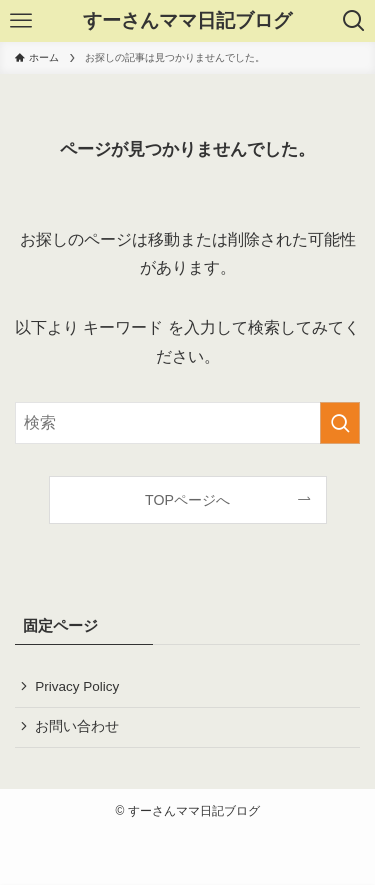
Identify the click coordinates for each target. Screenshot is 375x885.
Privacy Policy (77, 686)
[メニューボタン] (21, 21)
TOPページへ (187, 500)
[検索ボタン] (354, 21)
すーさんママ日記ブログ (187, 21)
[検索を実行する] (340, 423)
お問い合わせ (77, 726)
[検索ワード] (187, 423)
